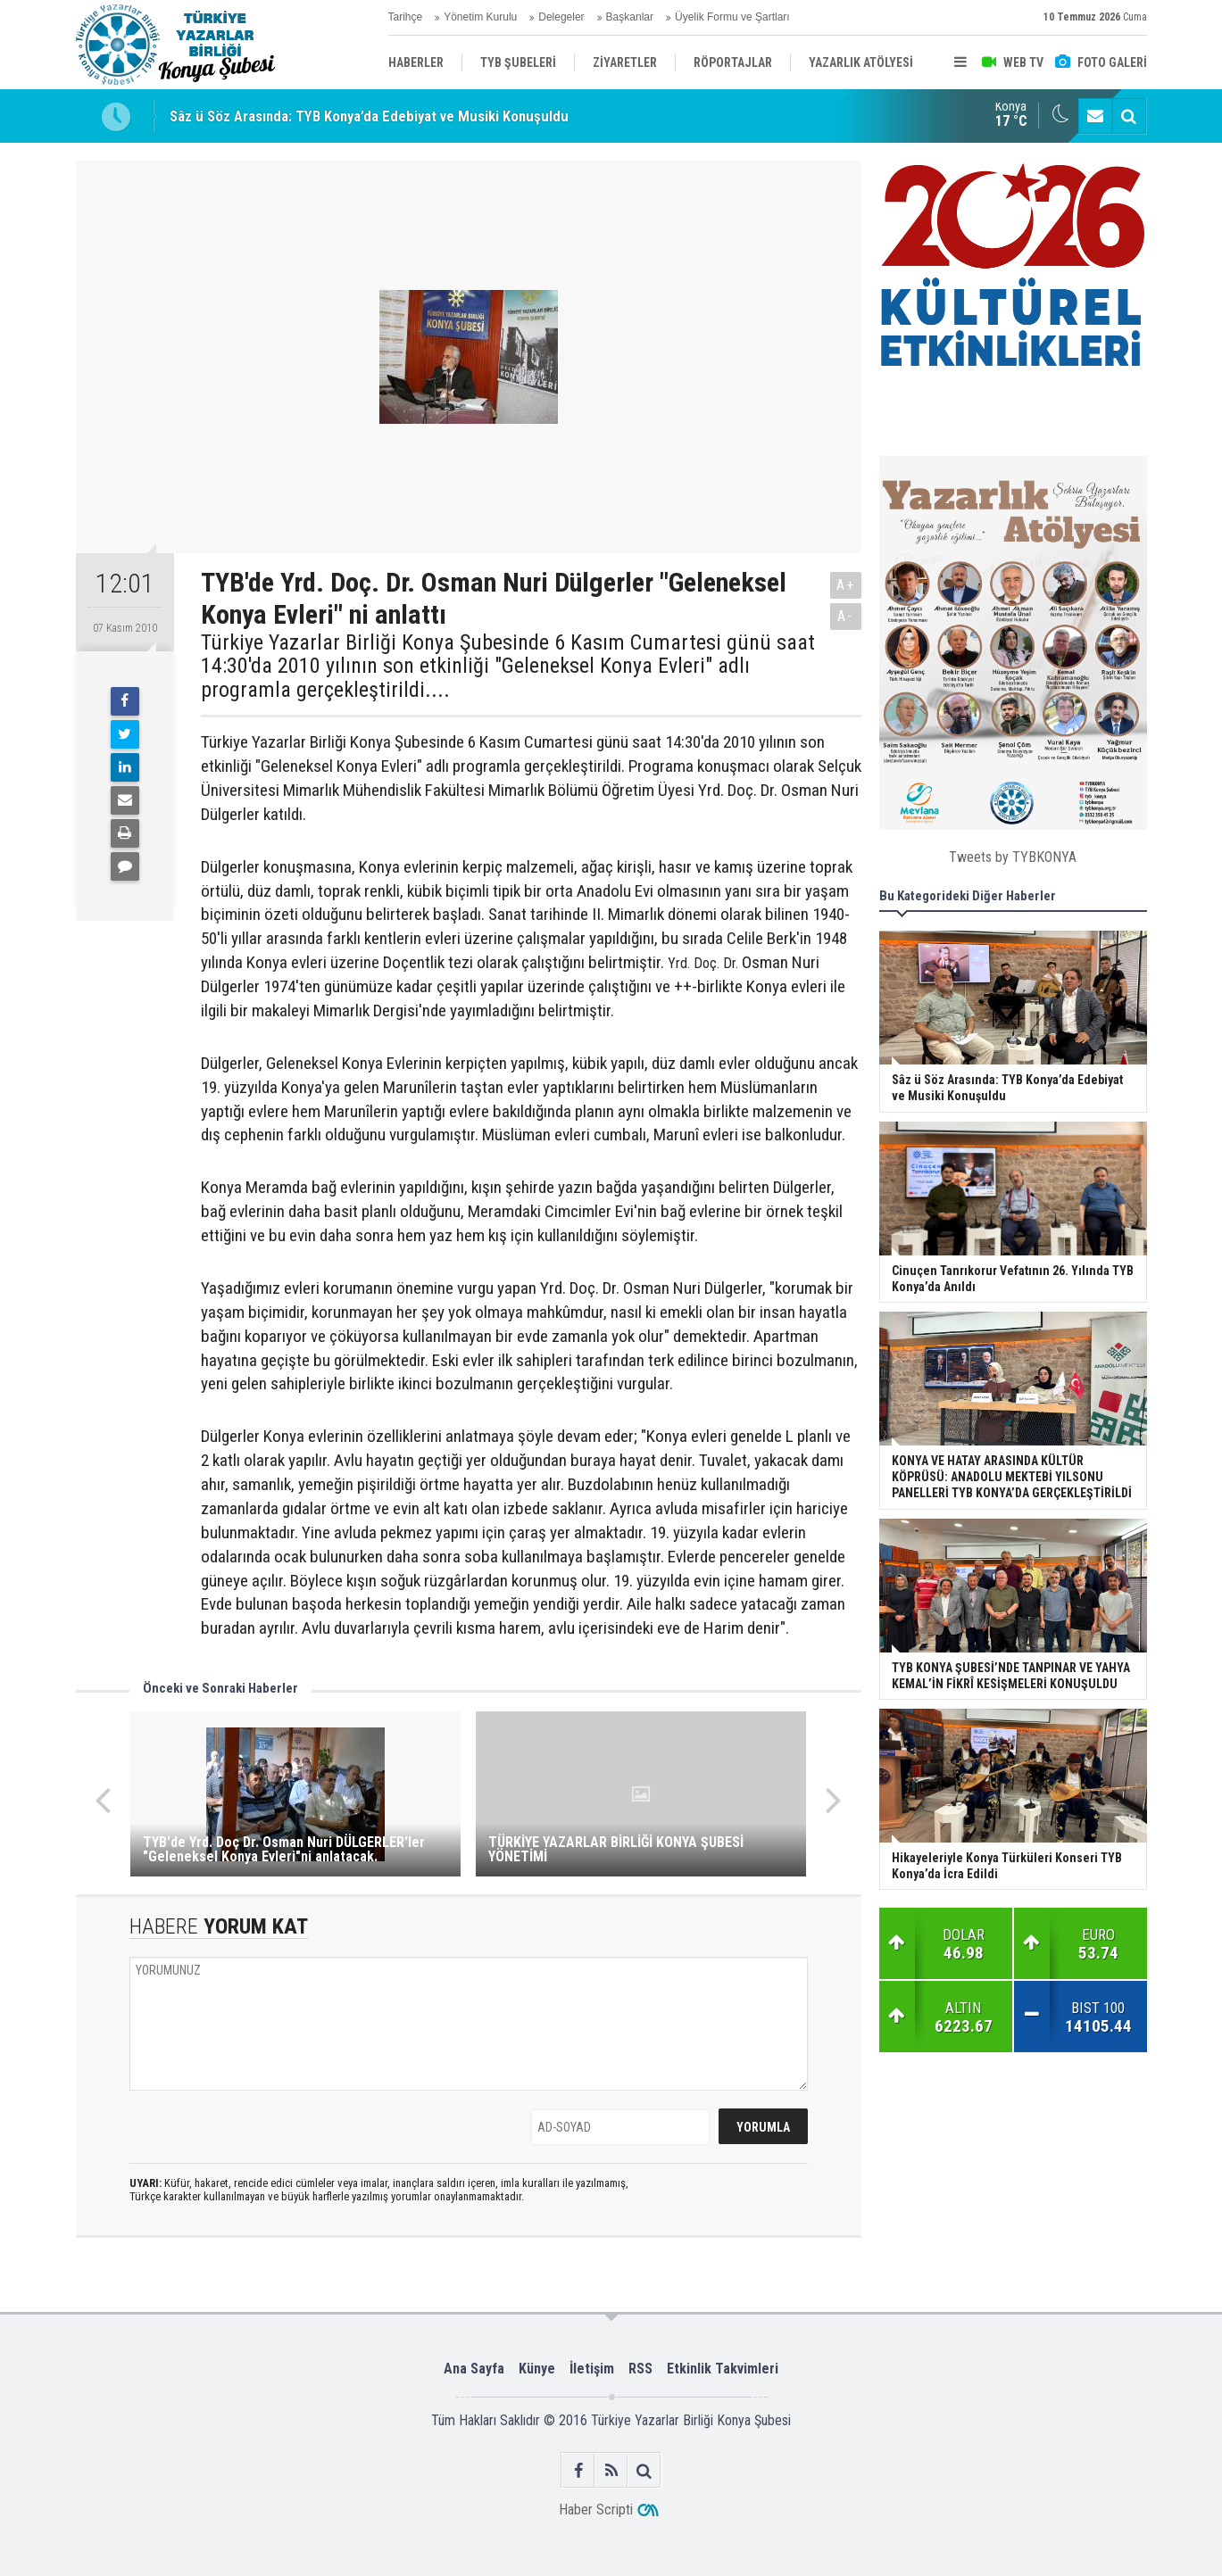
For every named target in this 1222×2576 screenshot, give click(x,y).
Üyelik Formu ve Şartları (732, 17)
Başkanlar (629, 17)
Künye (537, 2368)
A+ (845, 584)
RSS (640, 2368)
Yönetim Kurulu (480, 17)
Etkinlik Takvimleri (722, 2368)
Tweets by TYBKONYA (1013, 857)
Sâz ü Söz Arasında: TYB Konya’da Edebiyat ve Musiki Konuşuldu (369, 116)
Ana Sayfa (474, 2368)
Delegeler (561, 17)
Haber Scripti (596, 2509)
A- (845, 616)
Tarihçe (405, 17)
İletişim (591, 2368)
